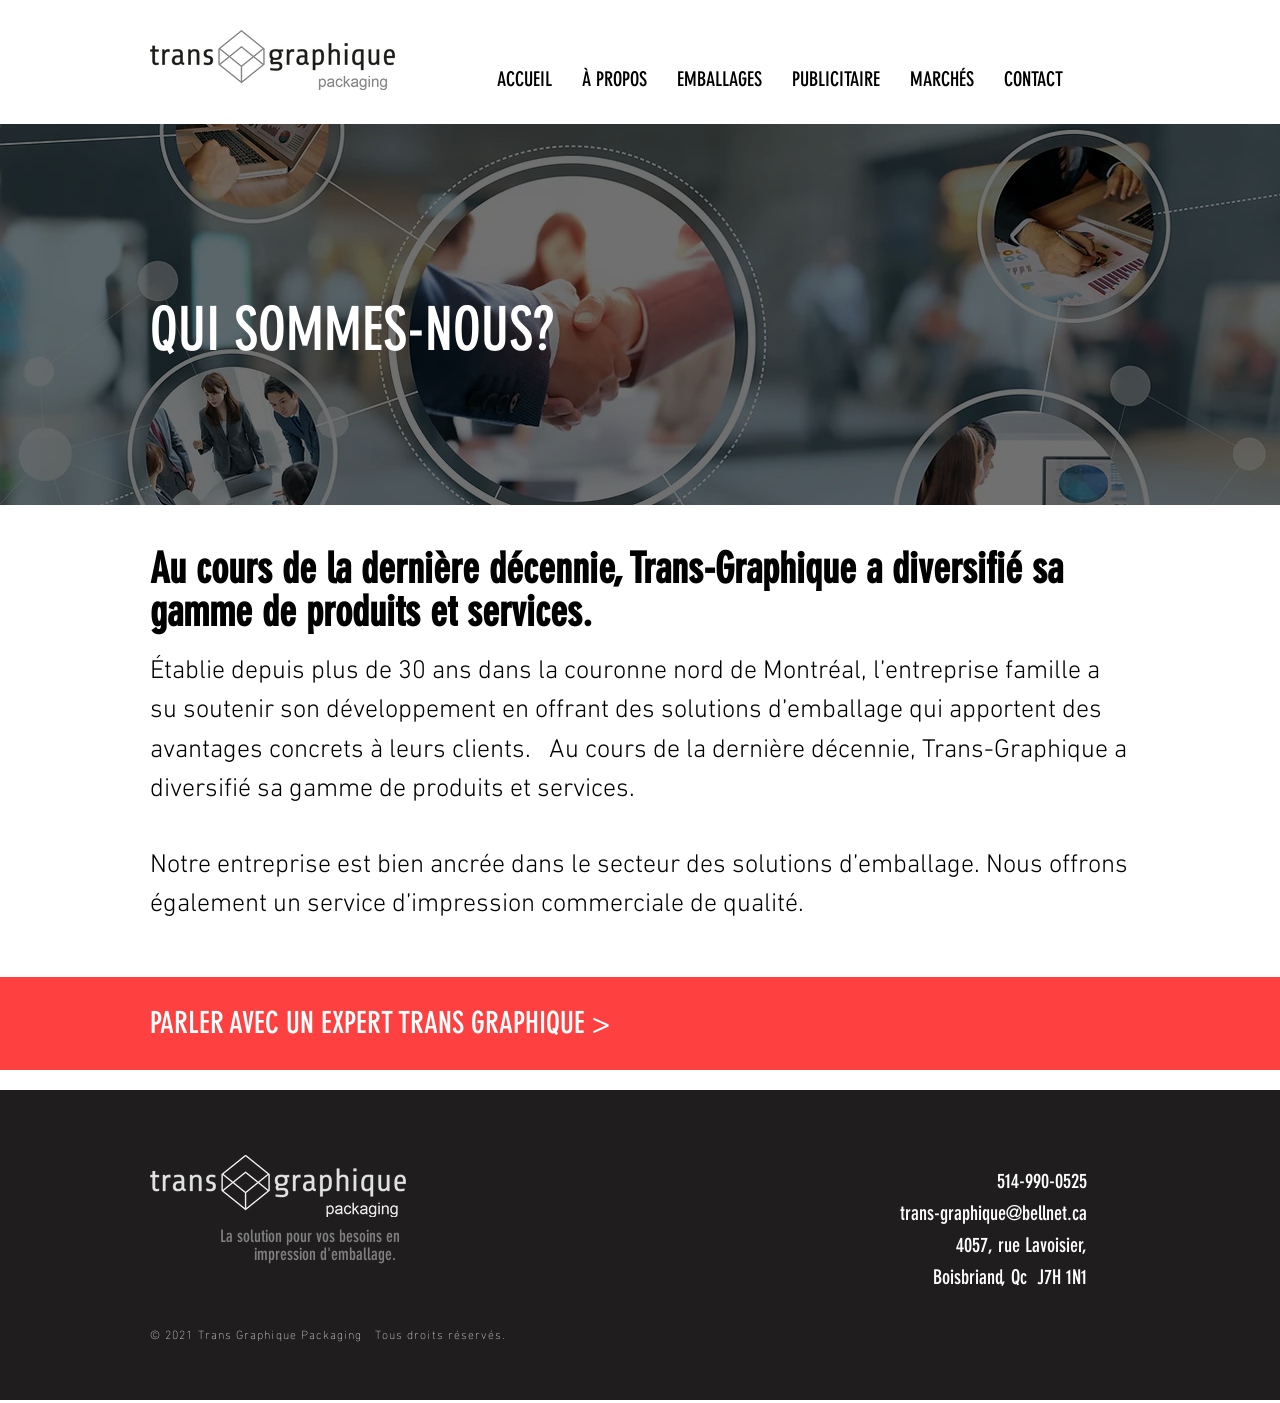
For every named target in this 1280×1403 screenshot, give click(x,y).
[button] (614, 77)
